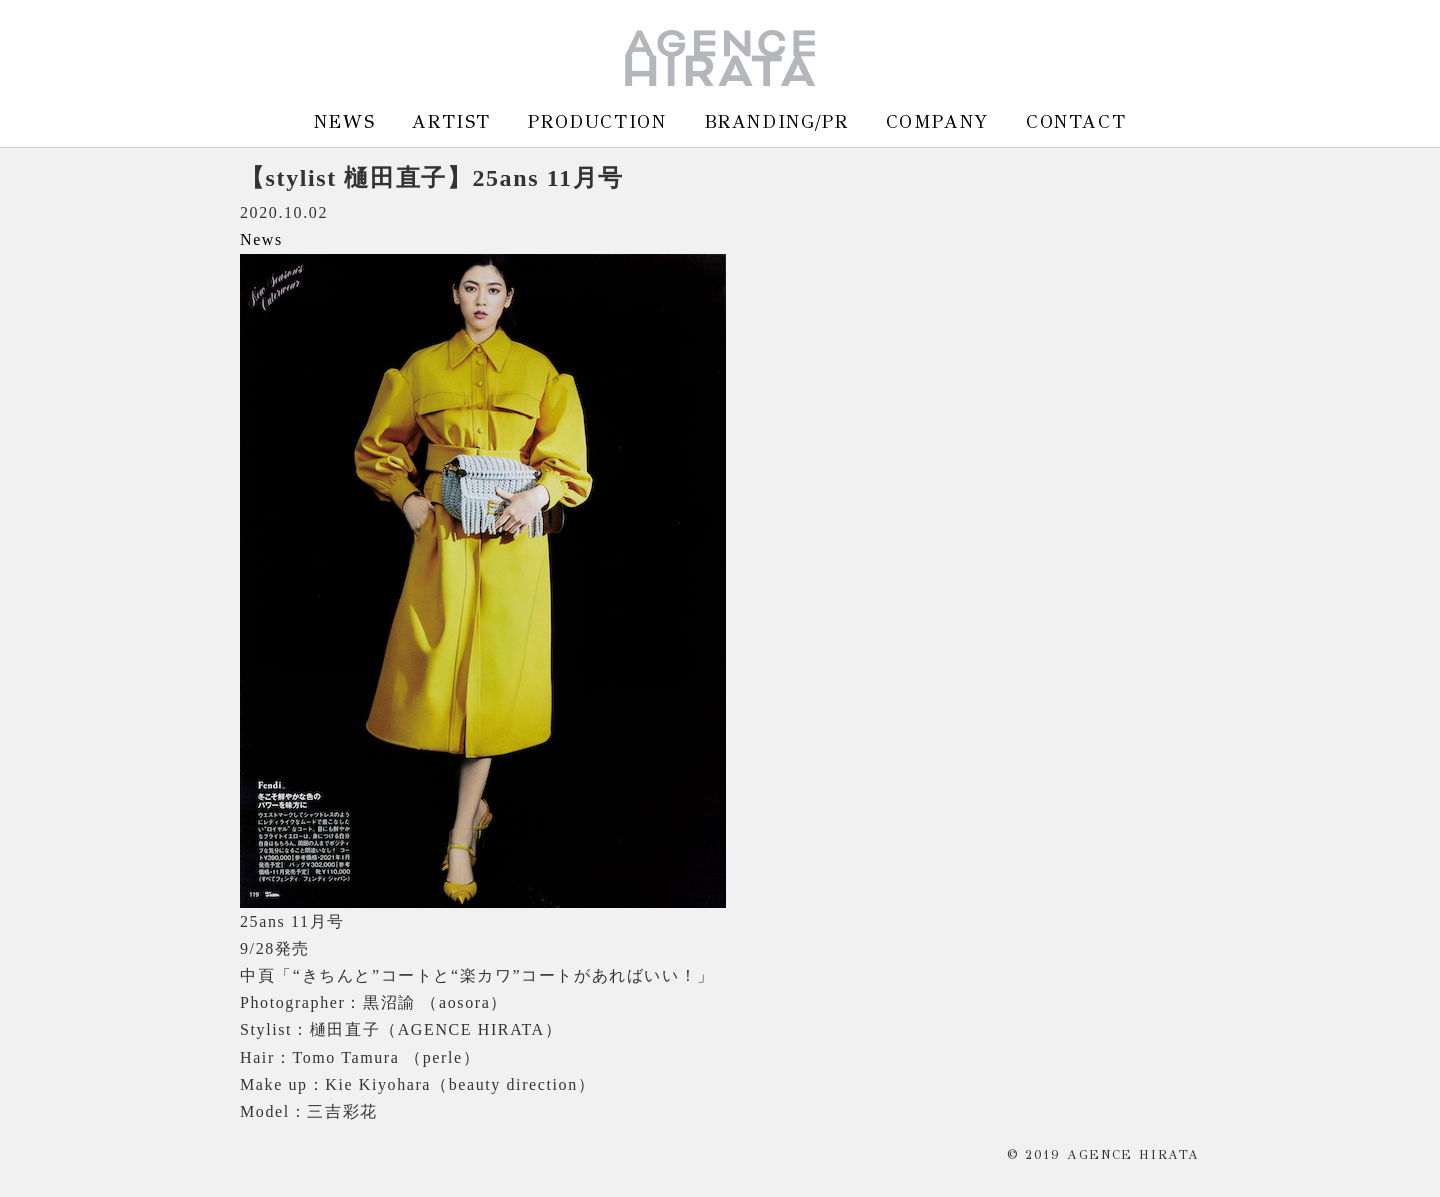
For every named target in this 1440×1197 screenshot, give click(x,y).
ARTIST (451, 121)
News (261, 239)
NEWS (344, 121)
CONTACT (1076, 121)
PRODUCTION (597, 121)
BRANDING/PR (776, 121)
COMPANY (937, 121)
